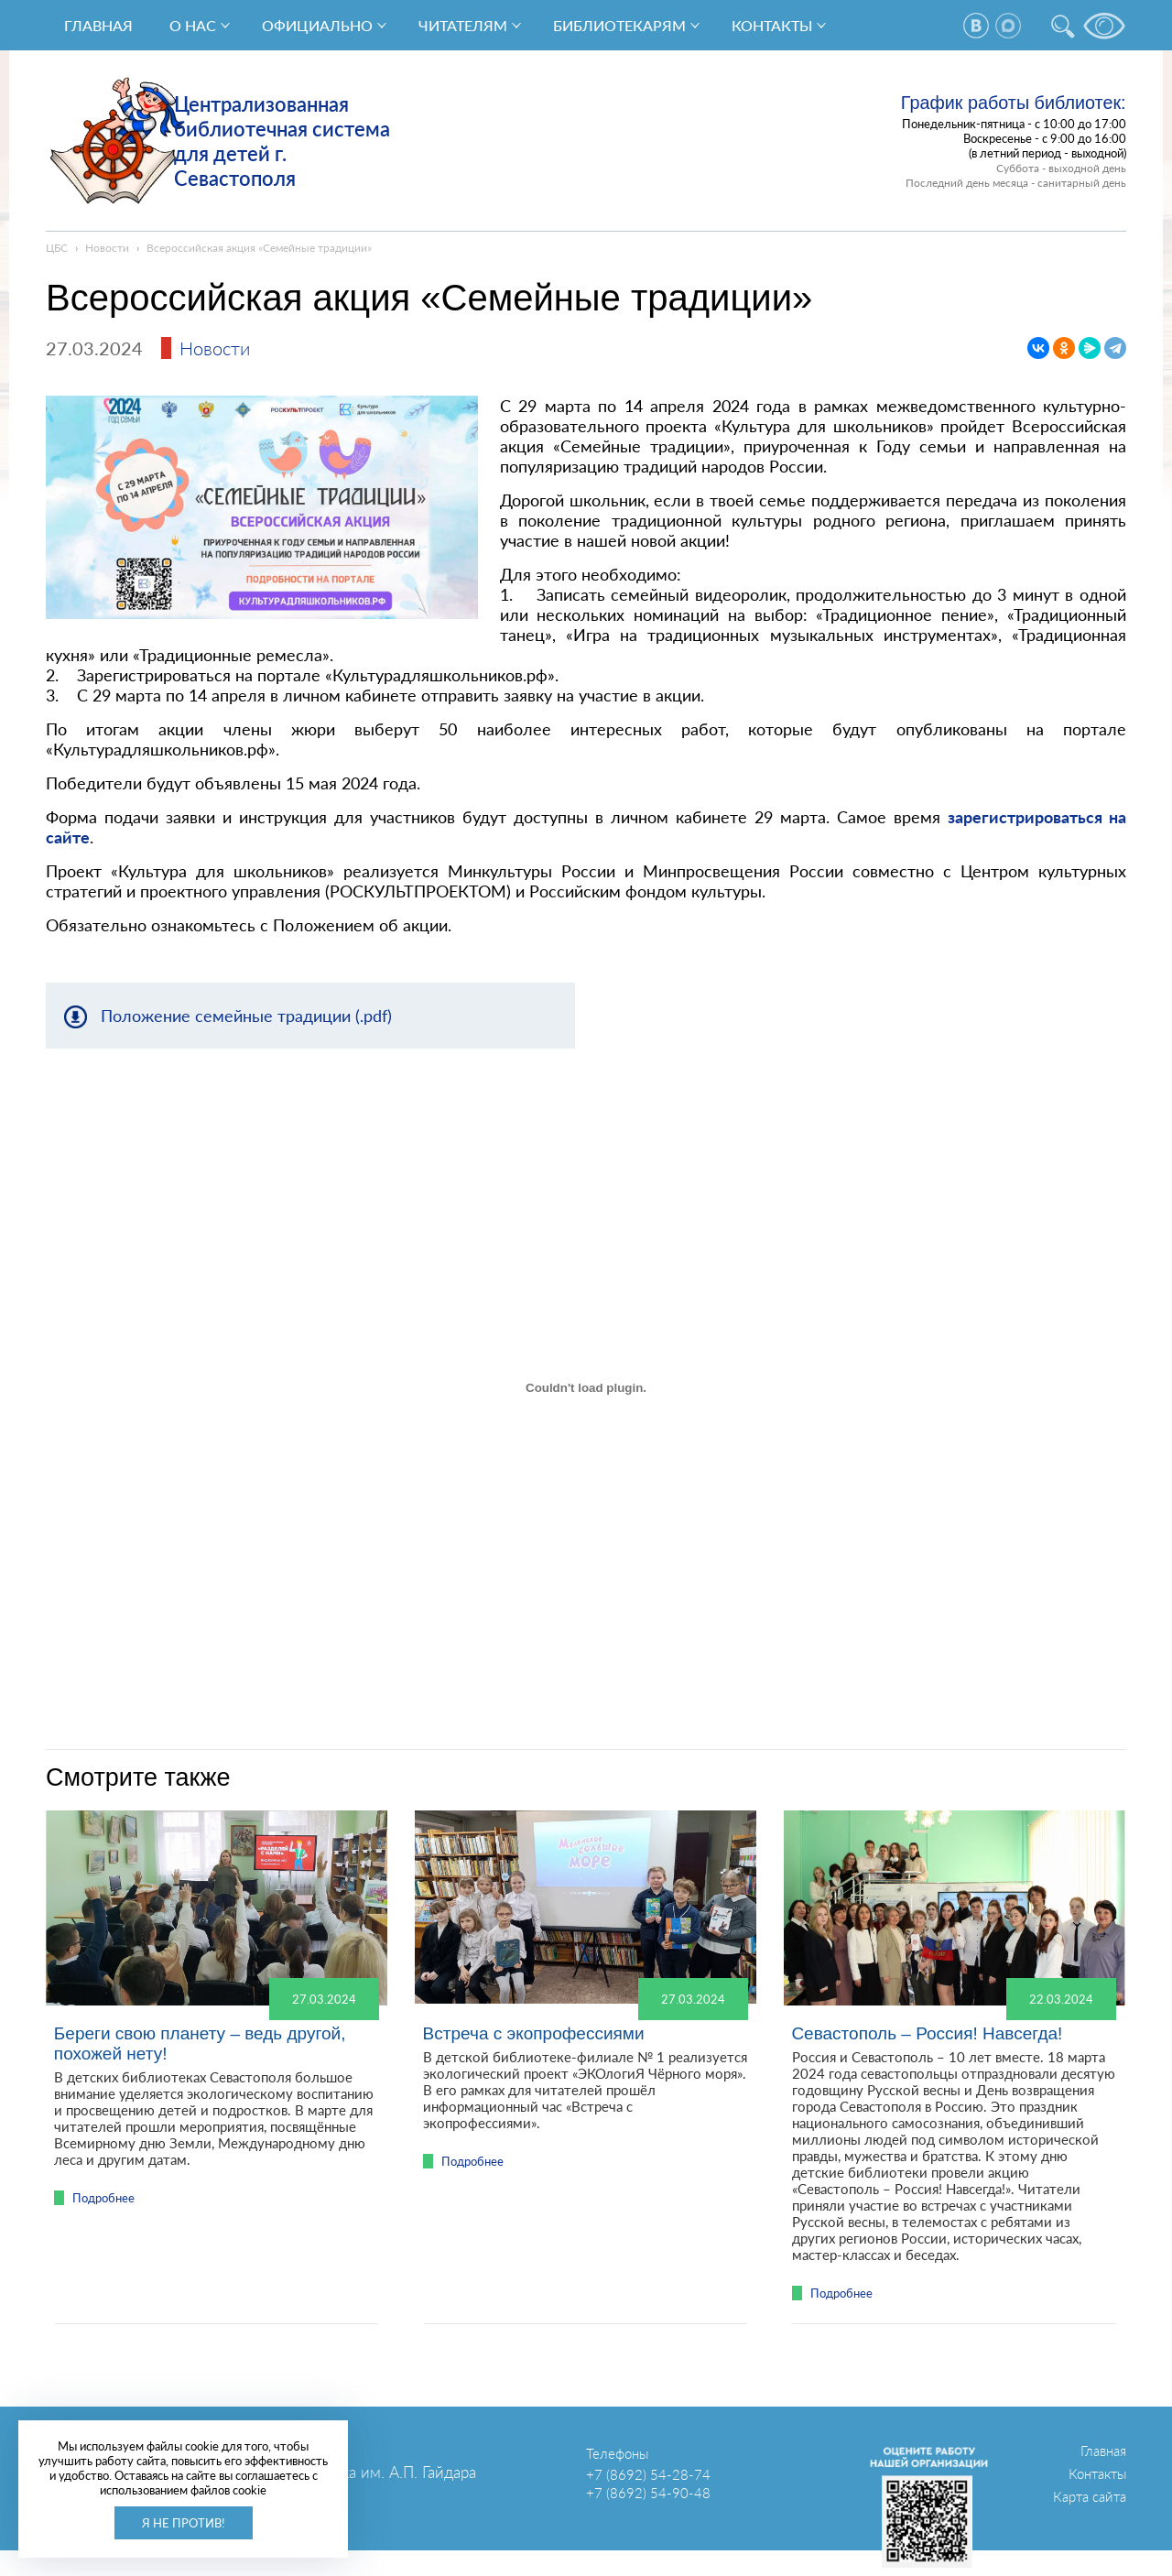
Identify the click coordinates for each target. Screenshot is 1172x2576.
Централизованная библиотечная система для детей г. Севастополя (282, 141)
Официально (317, 25)
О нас (192, 25)
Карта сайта (1089, 2496)
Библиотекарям (619, 25)
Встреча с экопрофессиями (534, 2033)
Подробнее (103, 2197)
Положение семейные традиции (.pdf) (246, 1015)
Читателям (462, 25)
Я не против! (183, 2523)
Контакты (772, 25)
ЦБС (57, 248)
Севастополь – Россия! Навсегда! (926, 2033)
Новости (107, 248)
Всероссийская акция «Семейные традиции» (259, 248)
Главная (98, 25)
